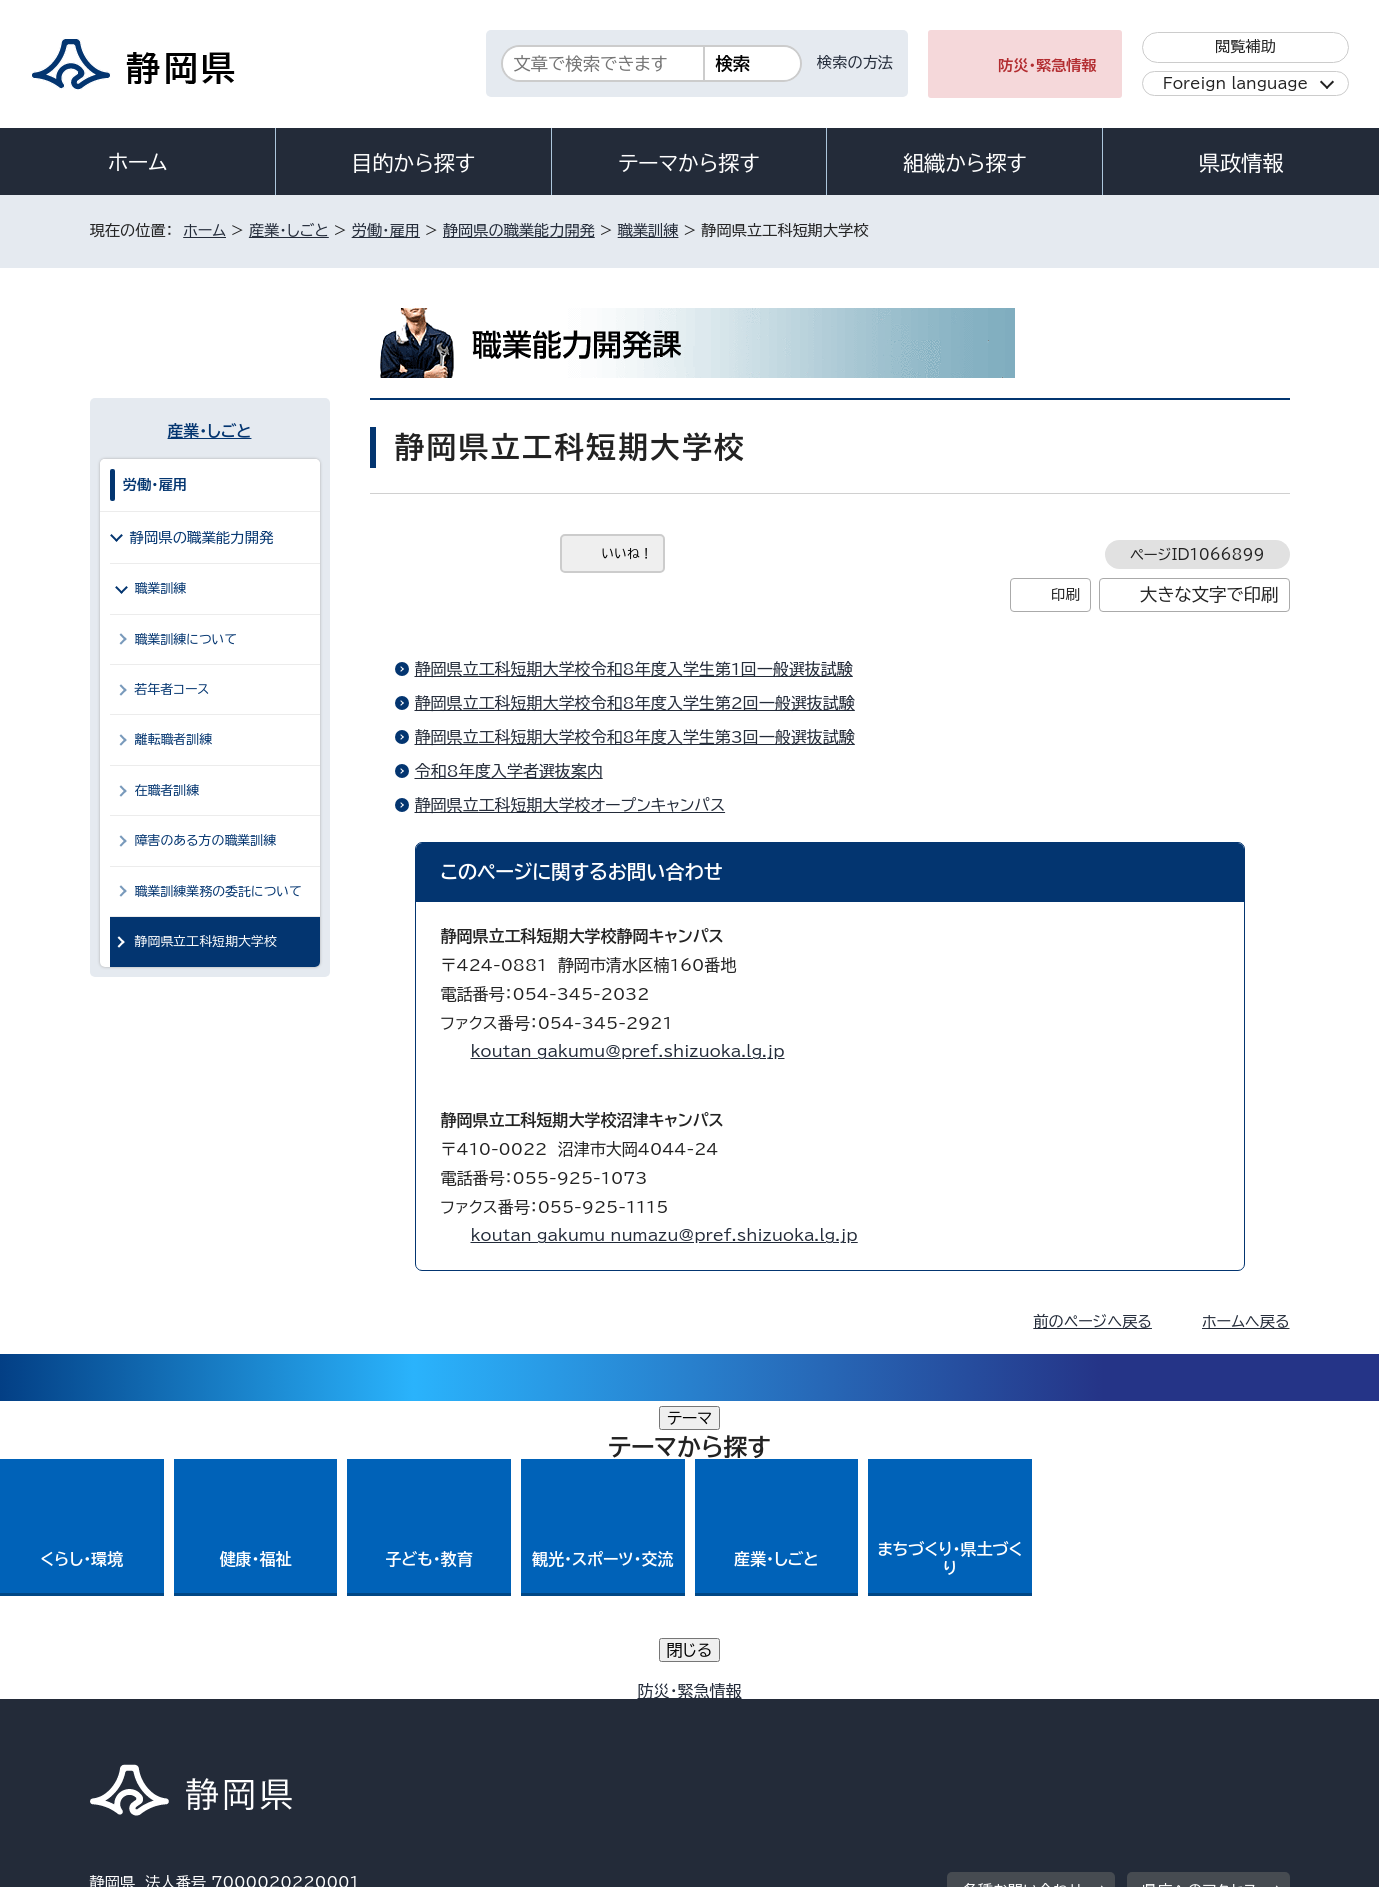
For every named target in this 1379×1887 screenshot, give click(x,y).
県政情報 (1241, 163)
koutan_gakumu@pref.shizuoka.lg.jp (628, 1051)
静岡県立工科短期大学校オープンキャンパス (570, 805)
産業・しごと (289, 230)
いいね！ (627, 553)
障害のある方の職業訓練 (206, 840)
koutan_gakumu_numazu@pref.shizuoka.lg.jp (664, 1235)
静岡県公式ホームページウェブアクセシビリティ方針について (755, 1716)
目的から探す (413, 163)
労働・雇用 (386, 230)
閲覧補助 (1245, 46)
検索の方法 (855, 62)
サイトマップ (1196, 1716)
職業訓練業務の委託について (218, 891)
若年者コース (172, 689)
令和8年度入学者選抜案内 (509, 771)
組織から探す (965, 163)
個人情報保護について (406, 1716)
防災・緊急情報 (1047, 65)
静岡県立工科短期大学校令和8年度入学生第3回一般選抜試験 (635, 737)
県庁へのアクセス (1199, 1592)
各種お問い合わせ (1022, 1592)
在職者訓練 (167, 790)
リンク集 (1056, 1716)
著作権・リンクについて (183, 1716)
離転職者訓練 (174, 739)
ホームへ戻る (1245, 1321)
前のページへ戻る (1092, 1321)
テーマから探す (688, 163)
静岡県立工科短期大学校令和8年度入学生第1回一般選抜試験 (634, 669)
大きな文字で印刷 (1209, 594)
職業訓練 (648, 230)
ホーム (138, 162)
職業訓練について (186, 639)
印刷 (1065, 594)
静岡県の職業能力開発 (519, 230)
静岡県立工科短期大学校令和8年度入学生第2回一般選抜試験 (635, 703)
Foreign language (1235, 83)
